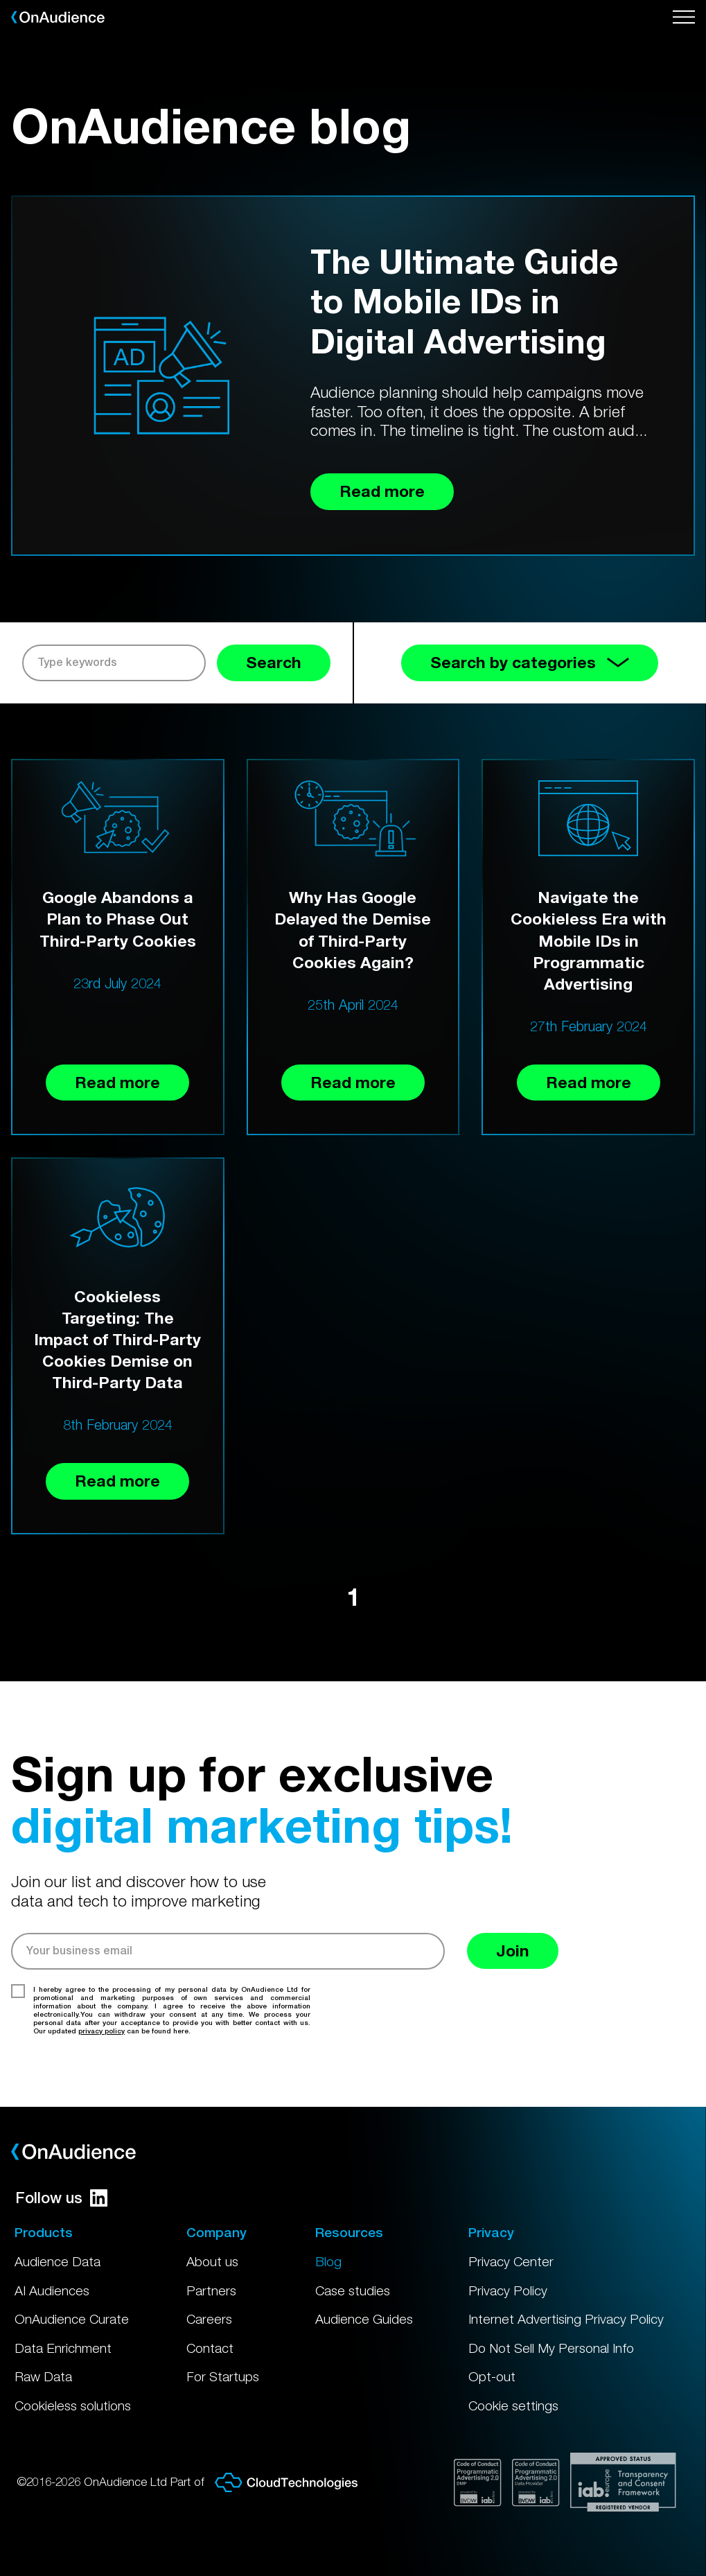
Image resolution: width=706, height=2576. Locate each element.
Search (273, 662)
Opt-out (491, 2376)
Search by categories (529, 662)
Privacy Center (511, 2261)
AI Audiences (52, 2290)
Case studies (352, 2290)
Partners (211, 2290)
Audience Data (57, 2261)
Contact (209, 2348)
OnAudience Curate (72, 2319)
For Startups (222, 2376)
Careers (209, 2319)
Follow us (61, 2198)
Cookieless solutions (73, 2405)
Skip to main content (0, 0)
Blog (328, 2261)
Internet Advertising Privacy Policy (566, 2319)
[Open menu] (684, 17)
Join (512, 1950)
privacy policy (101, 2030)
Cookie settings (513, 2405)
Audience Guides (364, 2319)
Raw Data (43, 2376)
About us (212, 2261)
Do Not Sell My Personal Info (551, 2348)
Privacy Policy (507, 2290)
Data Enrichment (63, 2348)
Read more (117, 1082)
